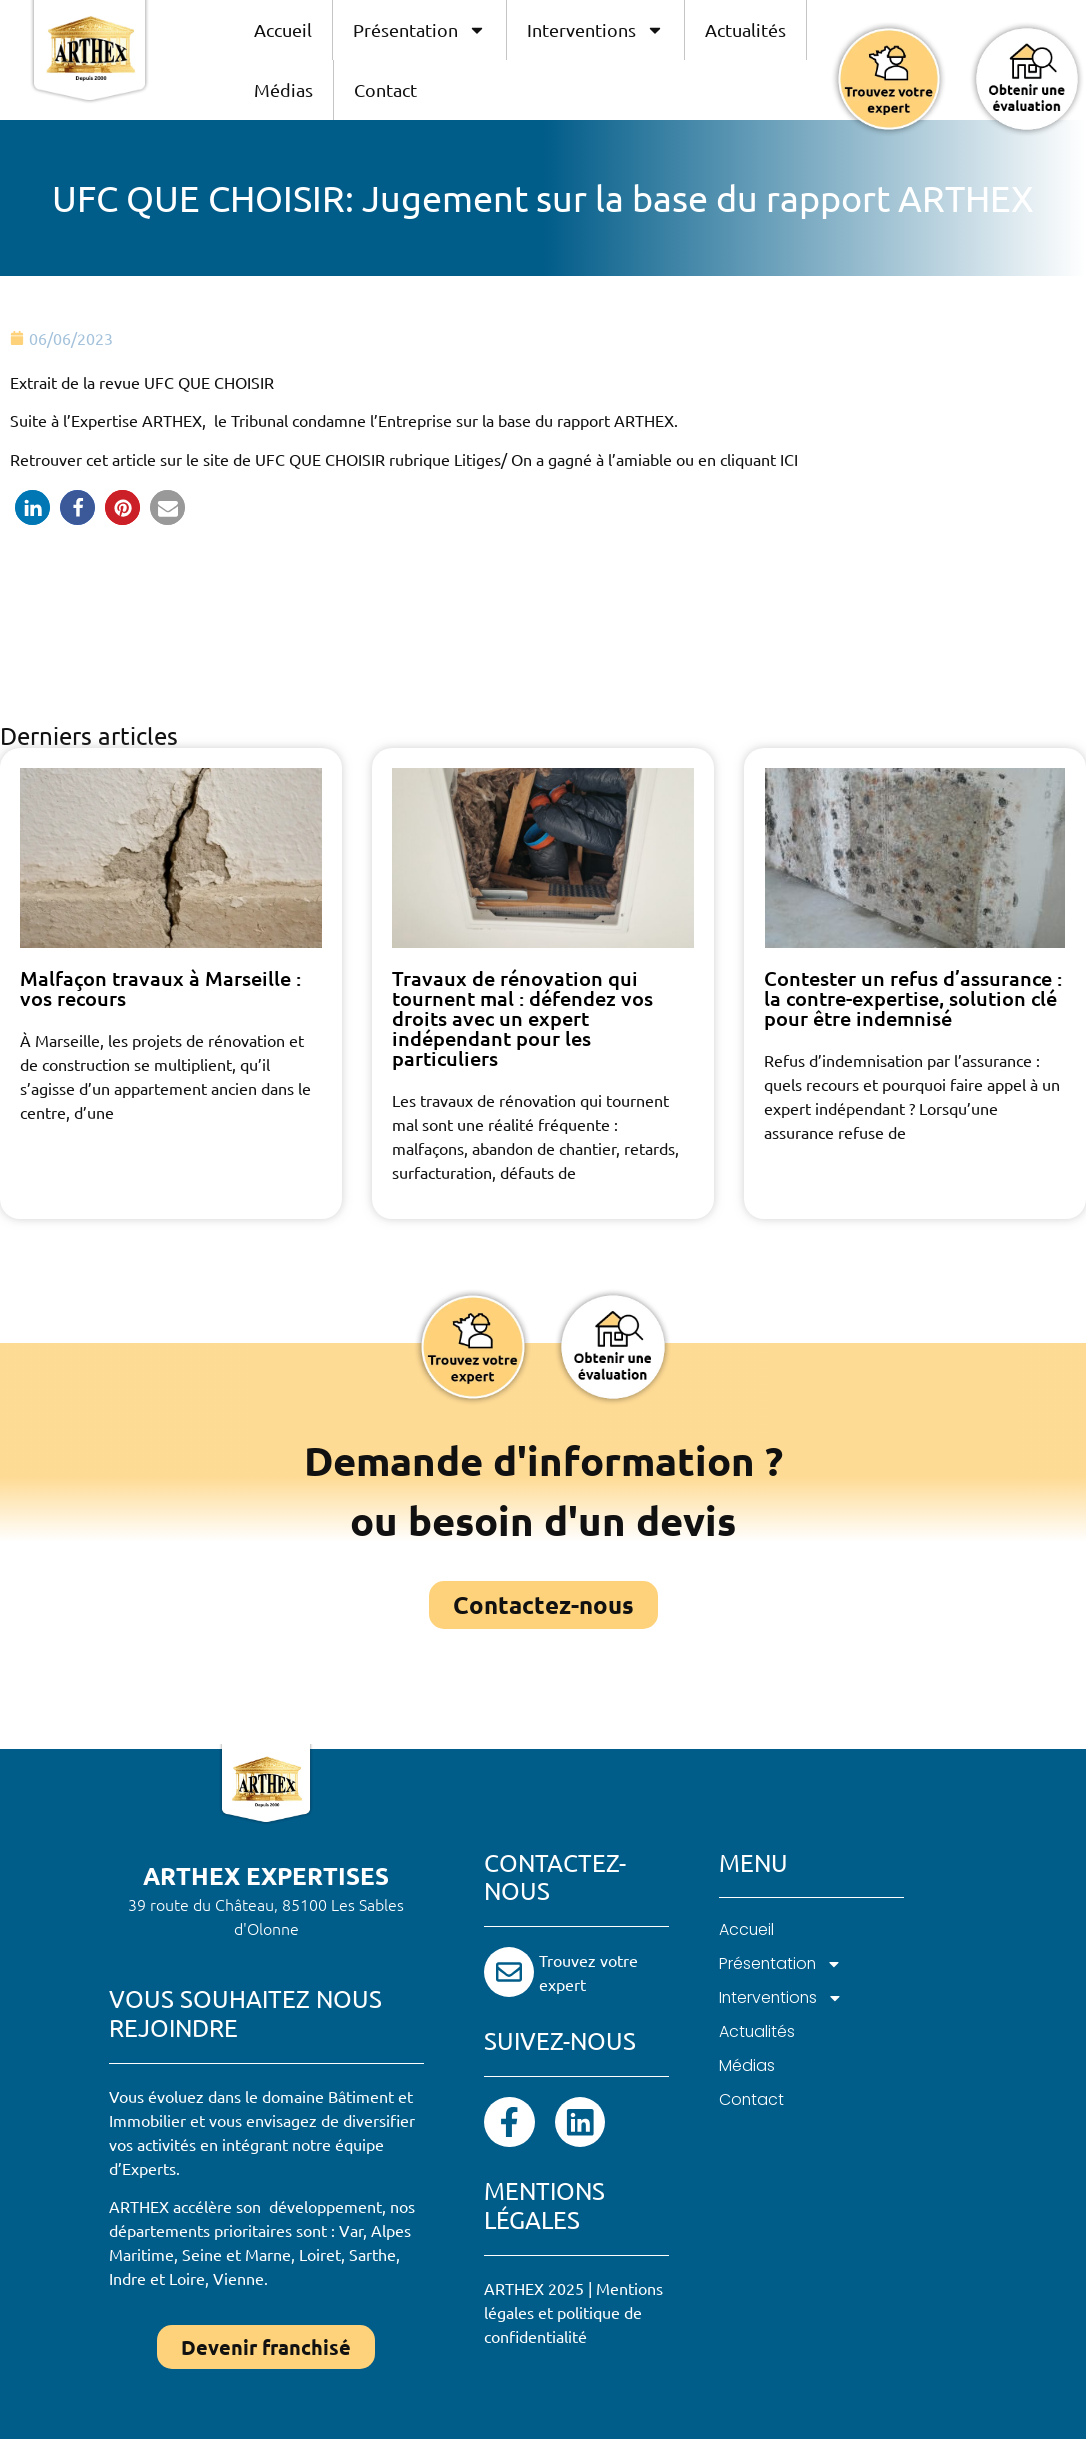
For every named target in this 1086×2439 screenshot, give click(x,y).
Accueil (283, 29)
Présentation (419, 30)
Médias (283, 89)
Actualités (745, 29)
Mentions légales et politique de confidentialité (573, 2314)
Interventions (595, 30)
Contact (385, 89)
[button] (32, 507)
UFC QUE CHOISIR (322, 459)
